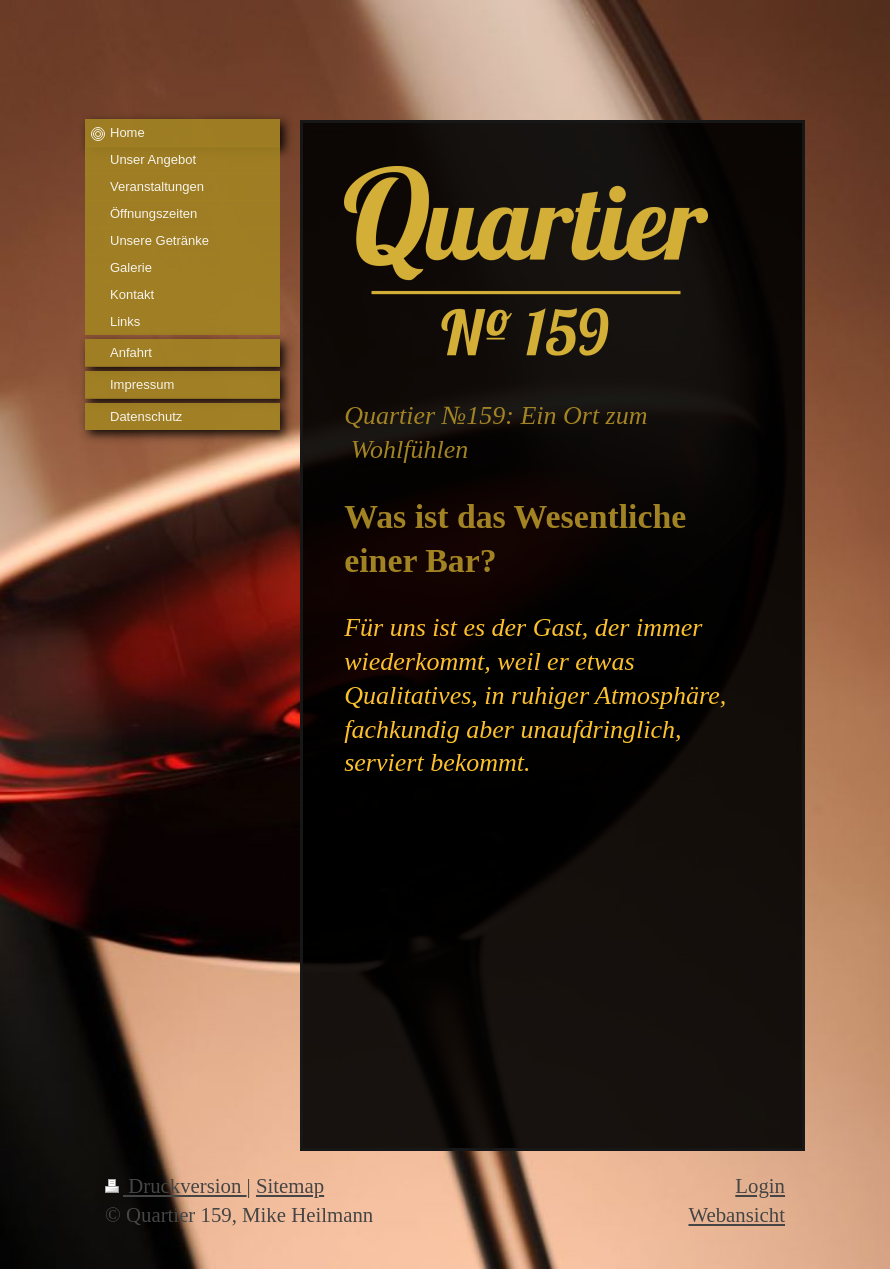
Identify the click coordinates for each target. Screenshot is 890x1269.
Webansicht (736, 1214)
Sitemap (290, 1185)
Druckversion (176, 1185)
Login (760, 1185)
